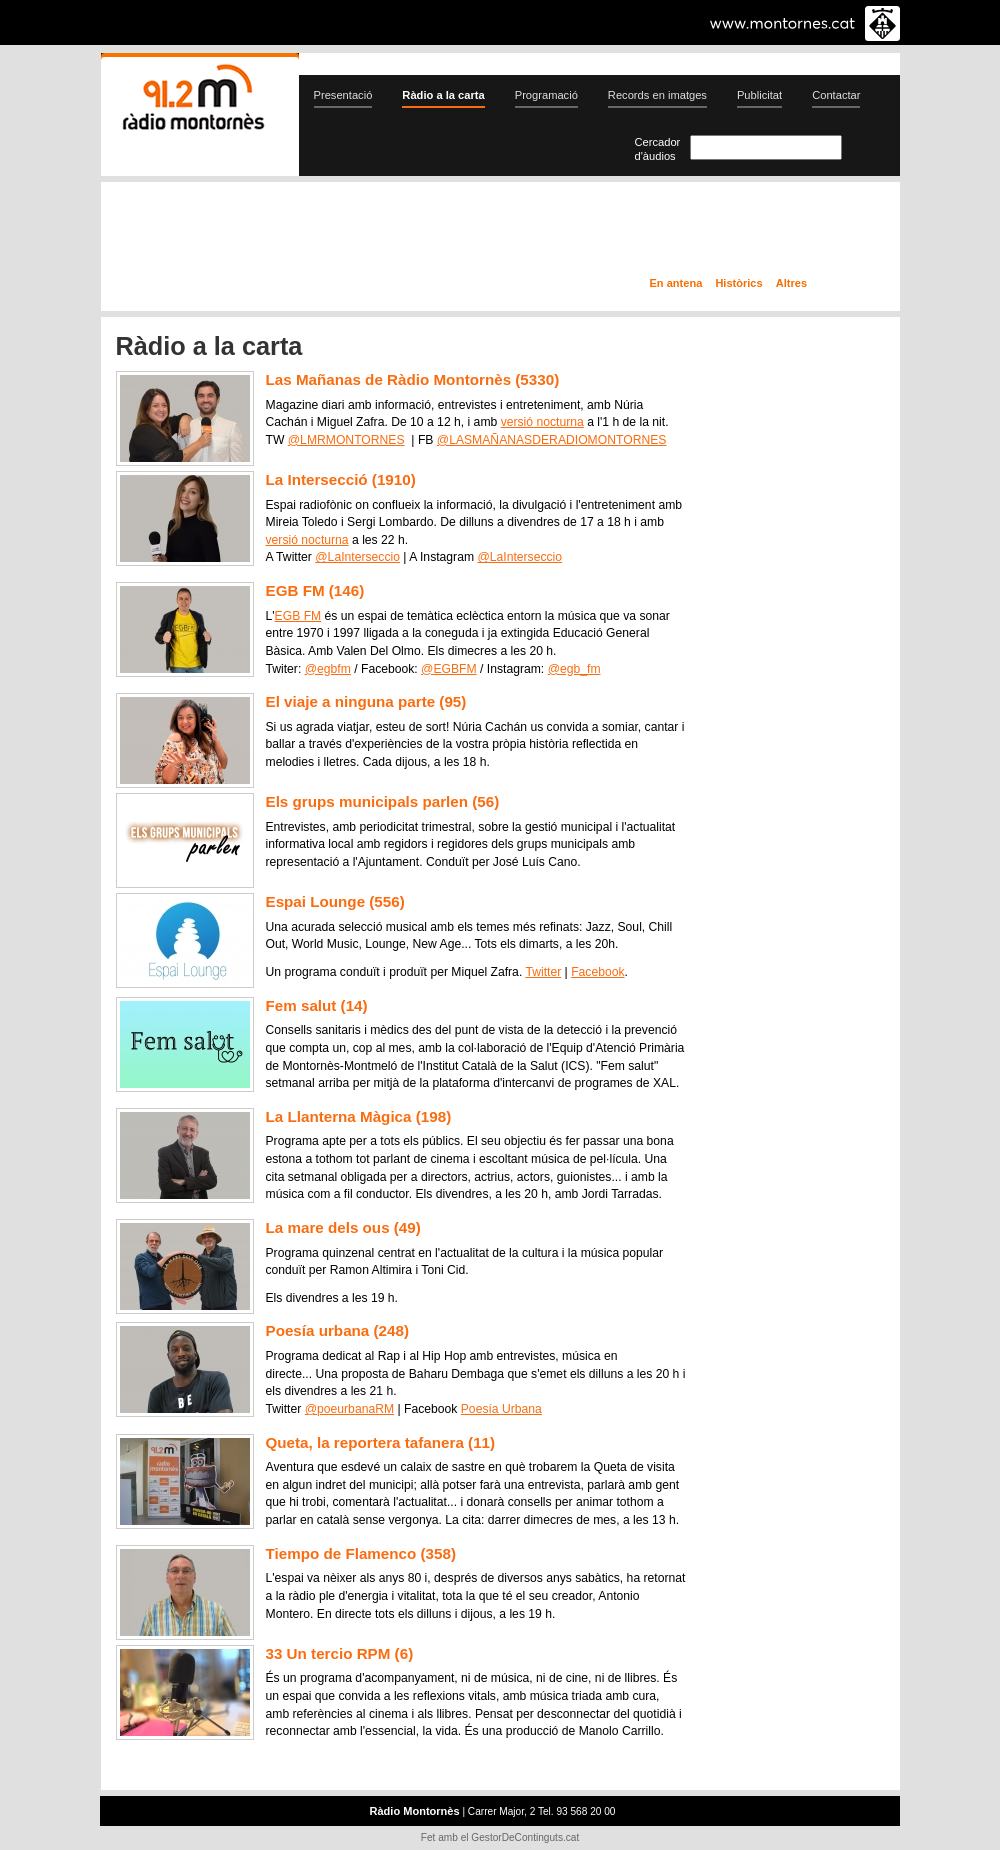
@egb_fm (574, 669)
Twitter (543, 972)
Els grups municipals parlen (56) (383, 801)
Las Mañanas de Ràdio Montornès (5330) (413, 379)
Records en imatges (657, 95)
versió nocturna (542, 422)
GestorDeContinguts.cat (525, 1837)
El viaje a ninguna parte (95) (366, 701)
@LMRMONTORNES (346, 440)
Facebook (597, 972)
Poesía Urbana (501, 1409)
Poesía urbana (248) (338, 1330)
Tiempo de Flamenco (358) (361, 1553)
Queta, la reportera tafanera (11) (381, 1442)
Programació (546, 95)
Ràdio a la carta (443, 95)
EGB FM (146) (315, 590)
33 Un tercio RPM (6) (340, 1653)
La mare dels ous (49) (343, 1227)
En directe (314, 233)
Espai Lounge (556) (335, 901)
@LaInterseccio (357, 557)
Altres (791, 283)
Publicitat (759, 95)
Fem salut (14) (317, 1005)
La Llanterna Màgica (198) (359, 1116)
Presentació (343, 95)
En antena (676, 283)
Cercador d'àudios (658, 149)
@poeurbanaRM (349, 1409)
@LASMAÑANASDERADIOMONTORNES (552, 440)
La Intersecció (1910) (341, 479)
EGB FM (298, 616)
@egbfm (328, 669)
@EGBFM (449, 669)
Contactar (836, 95)
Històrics (738, 283)
